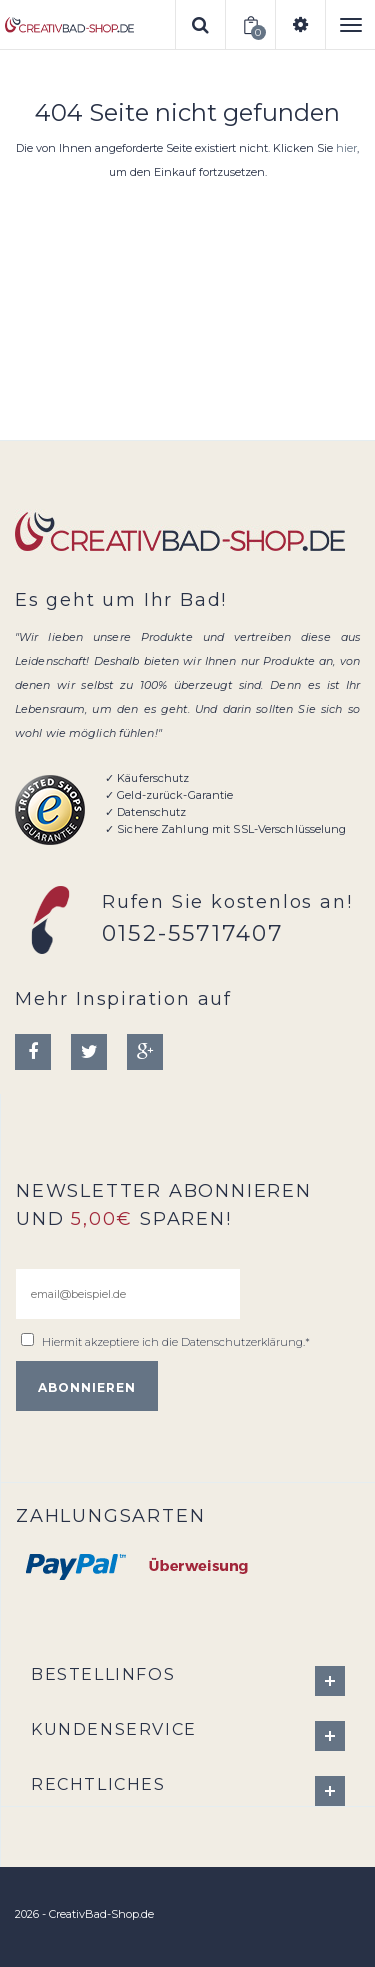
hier (346, 148)
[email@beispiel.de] (128, 1294)
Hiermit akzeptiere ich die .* (176, 1342)
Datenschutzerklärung (242, 1342)
